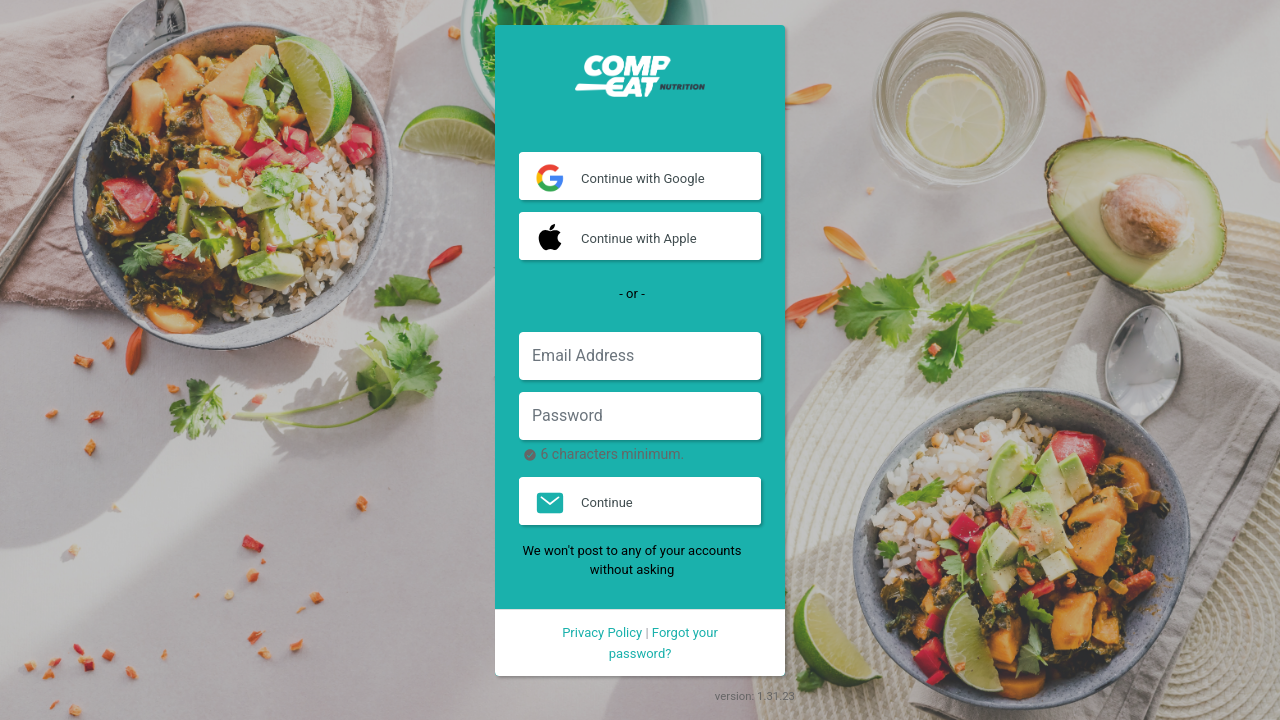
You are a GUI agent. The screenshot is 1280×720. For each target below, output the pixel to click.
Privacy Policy (602, 632)
